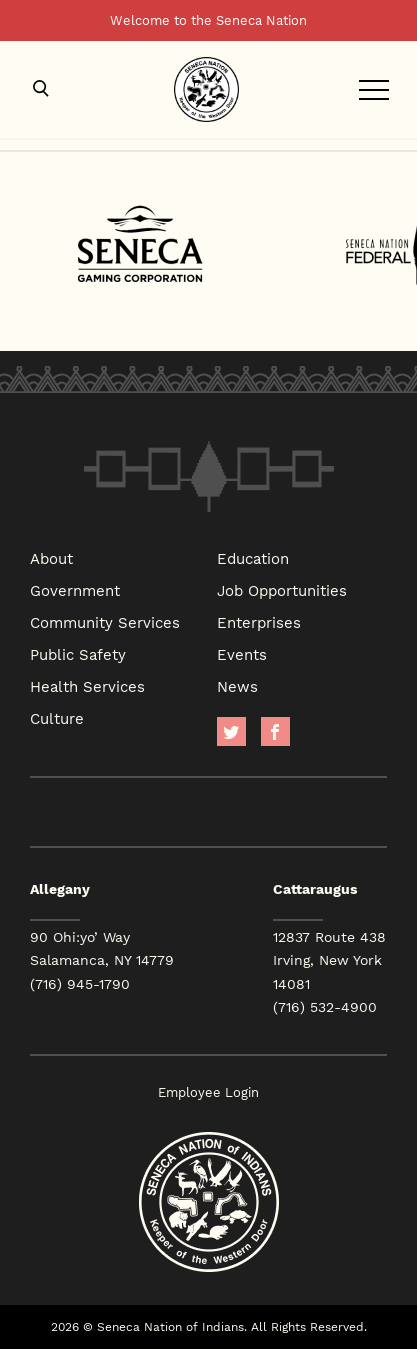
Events (242, 654)
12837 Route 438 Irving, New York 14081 (329, 960)
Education (253, 558)
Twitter (231, 731)
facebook (275, 731)
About (51, 558)
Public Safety (78, 654)
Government (75, 590)
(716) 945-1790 (80, 984)
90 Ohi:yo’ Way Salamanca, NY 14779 (102, 948)
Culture (57, 718)
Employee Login (208, 1092)
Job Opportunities (282, 590)
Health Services (87, 686)
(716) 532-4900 (325, 1007)
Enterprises (259, 622)
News (237, 686)
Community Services (105, 622)
